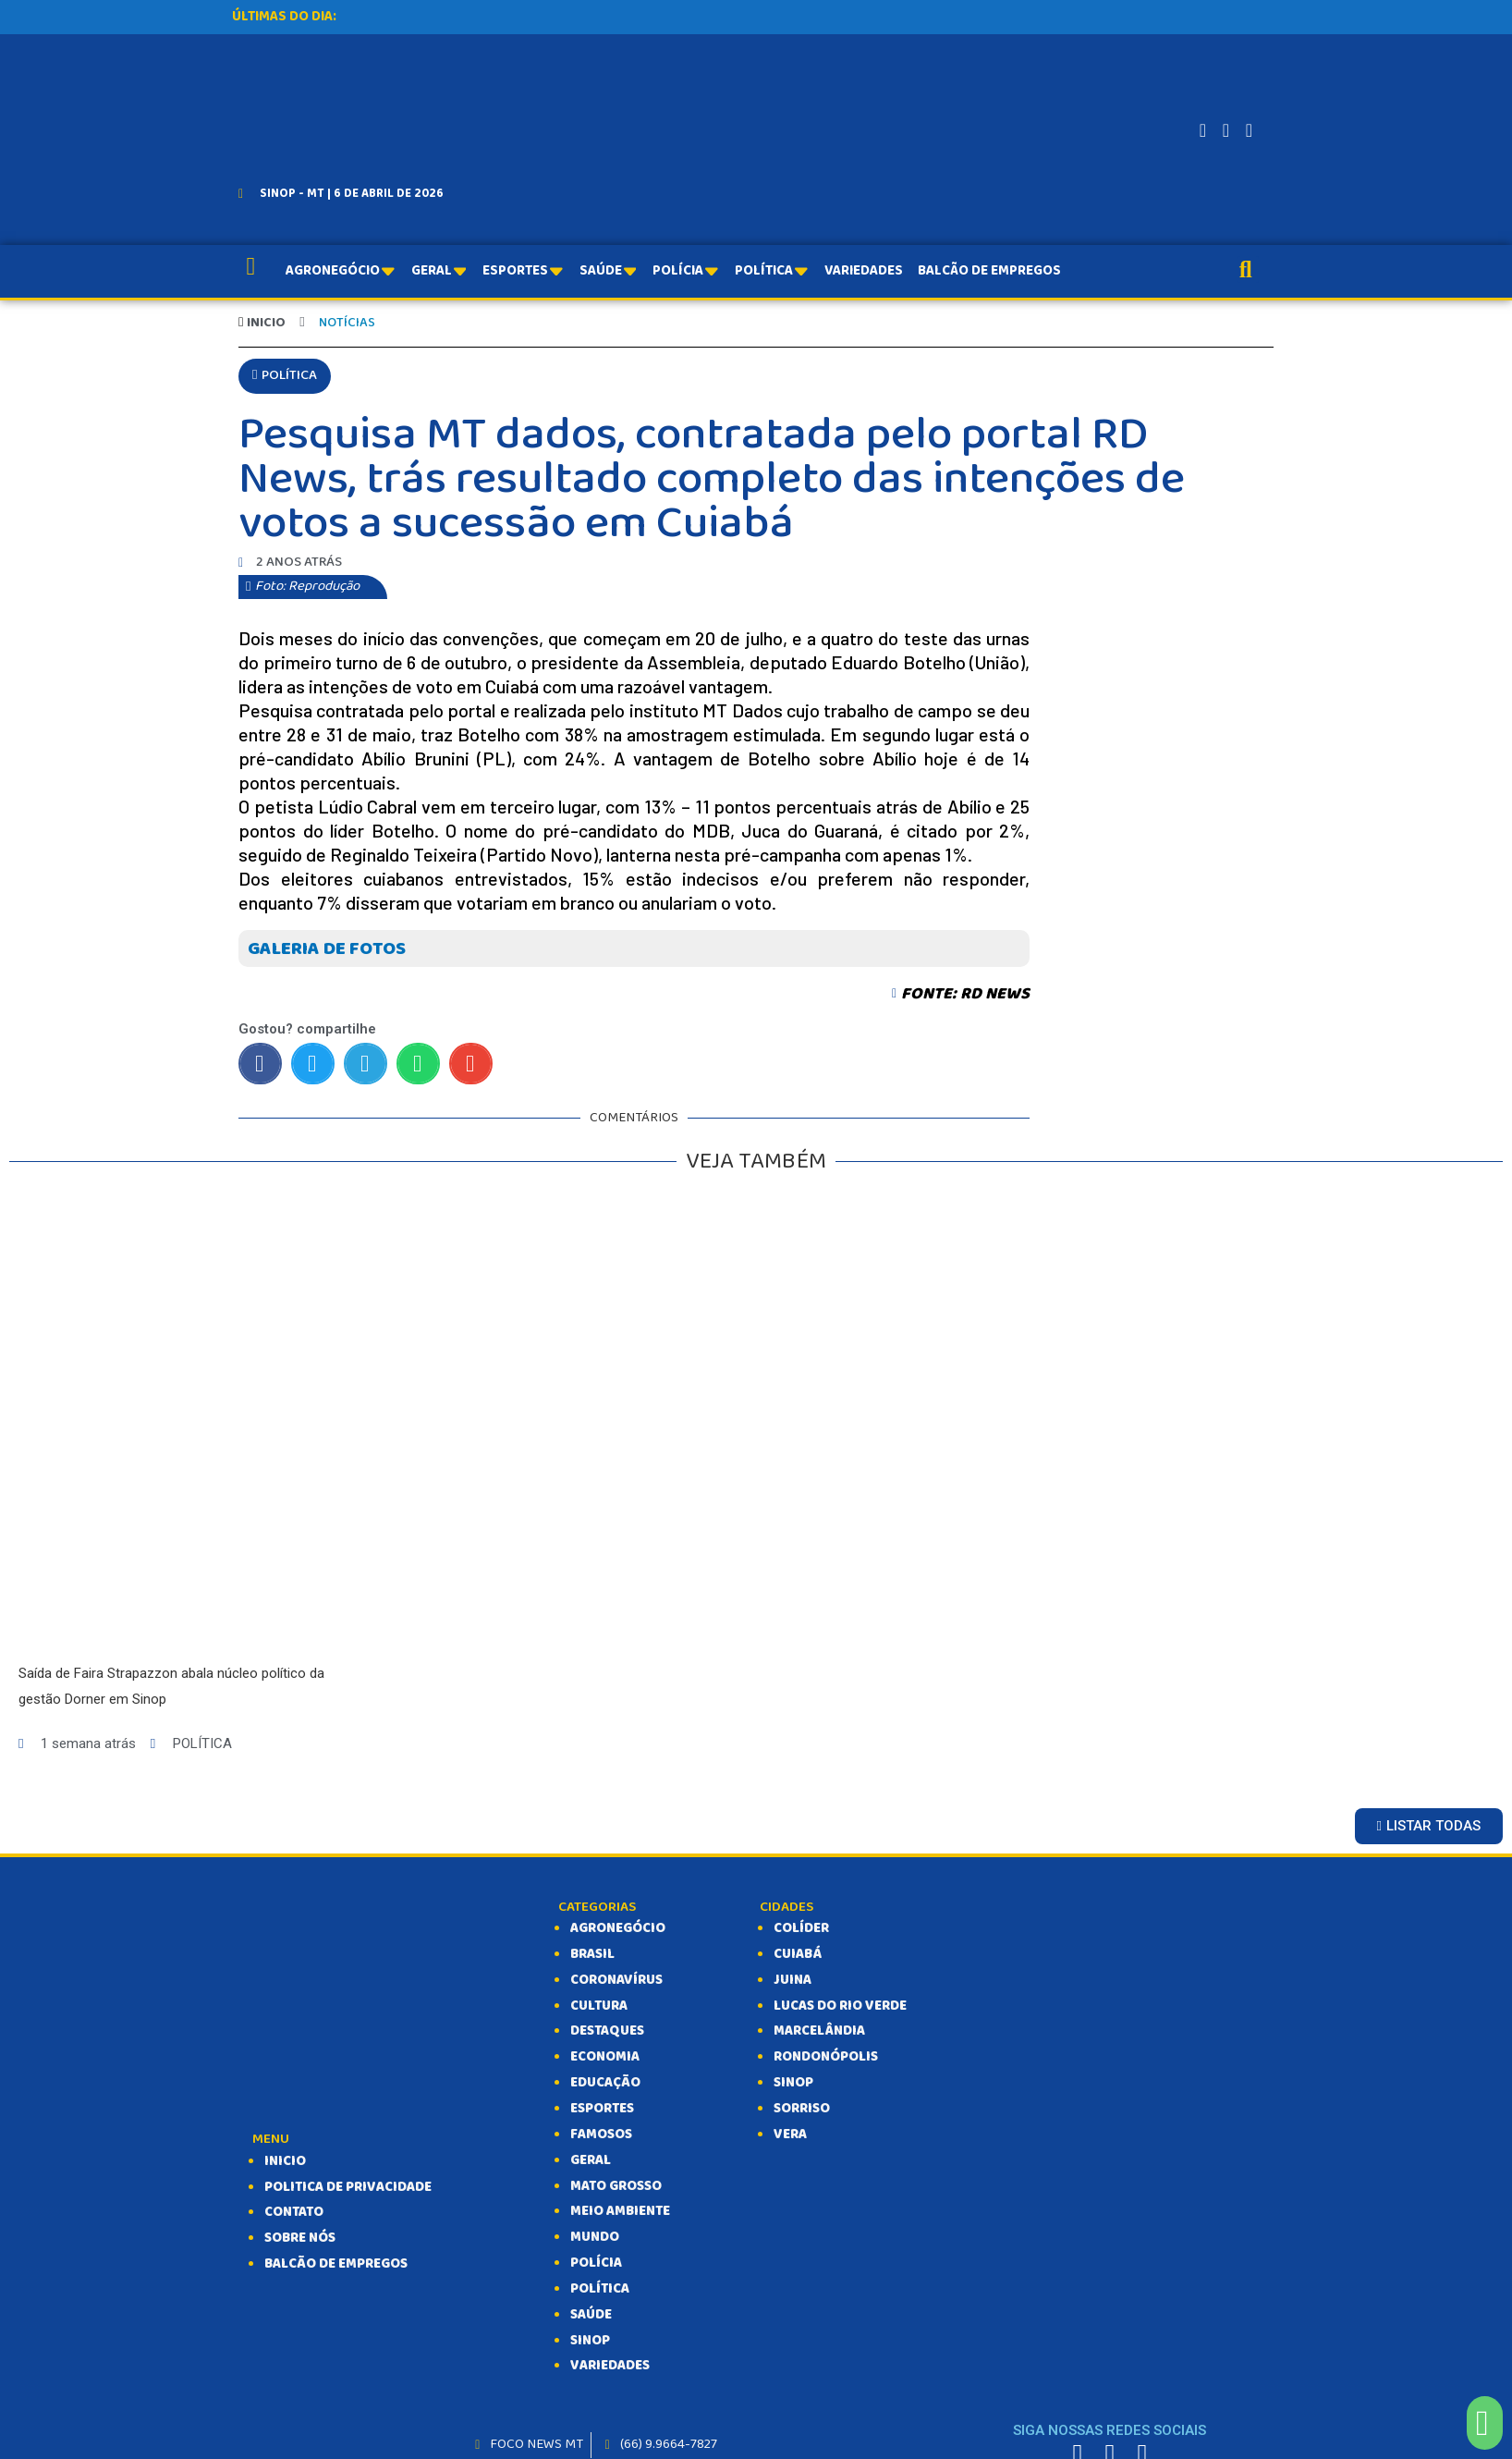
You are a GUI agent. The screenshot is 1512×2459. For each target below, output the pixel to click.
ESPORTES (602, 2109)
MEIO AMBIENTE (620, 2212)
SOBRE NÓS (299, 2239)
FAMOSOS (601, 2135)
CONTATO (293, 2213)
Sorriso (802, 2109)
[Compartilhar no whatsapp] (418, 1064)
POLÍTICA (599, 2290)
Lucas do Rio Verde (840, 2007)
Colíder (801, 1929)
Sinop (793, 2084)
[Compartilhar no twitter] (313, 1064)
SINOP (590, 2342)
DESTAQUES (607, 2032)
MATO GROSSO (616, 2186)
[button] (284, 377)
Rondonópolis (826, 2058)
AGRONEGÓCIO (617, 1929)
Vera (790, 2135)
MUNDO (594, 2238)
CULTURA (599, 2007)
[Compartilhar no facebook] (260, 1064)
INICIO (285, 2162)
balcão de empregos (336, 2265)
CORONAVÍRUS (616, 1981)
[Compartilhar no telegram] (365, 1064)
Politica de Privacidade (348, 2188)
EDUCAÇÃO (605, 2084)
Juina (792, 1981)
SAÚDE (591, 2316)
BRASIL (592, 1955)
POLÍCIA (596, 2264)
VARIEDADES (610, 2366)
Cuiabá (798, 1955)
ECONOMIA (605, 2058)
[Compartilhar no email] (471, 1064)
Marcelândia (819, 2032)
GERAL (590, 2161)
